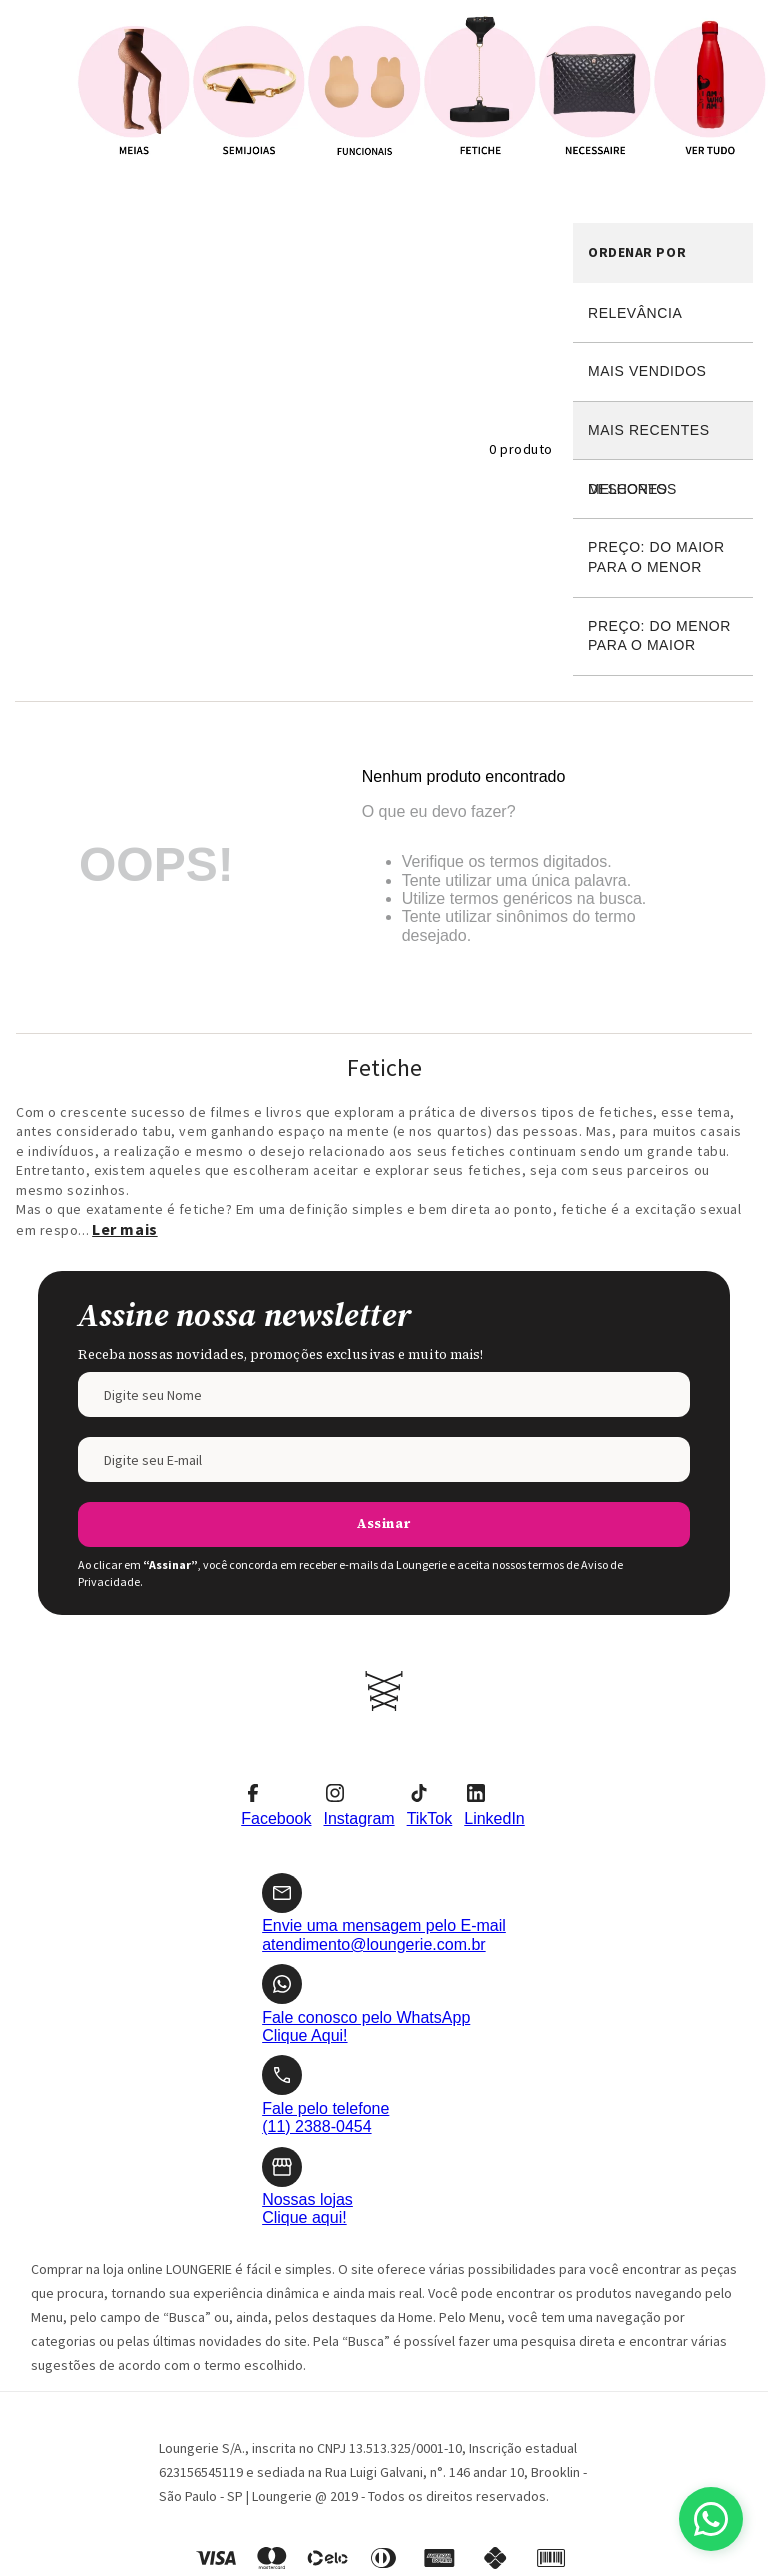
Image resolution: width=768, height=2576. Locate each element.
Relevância (635, 313)
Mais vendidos (647, 371)
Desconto (663, 489)
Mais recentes (649, 430)
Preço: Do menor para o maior (659, 636)
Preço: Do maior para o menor (656, 557)
